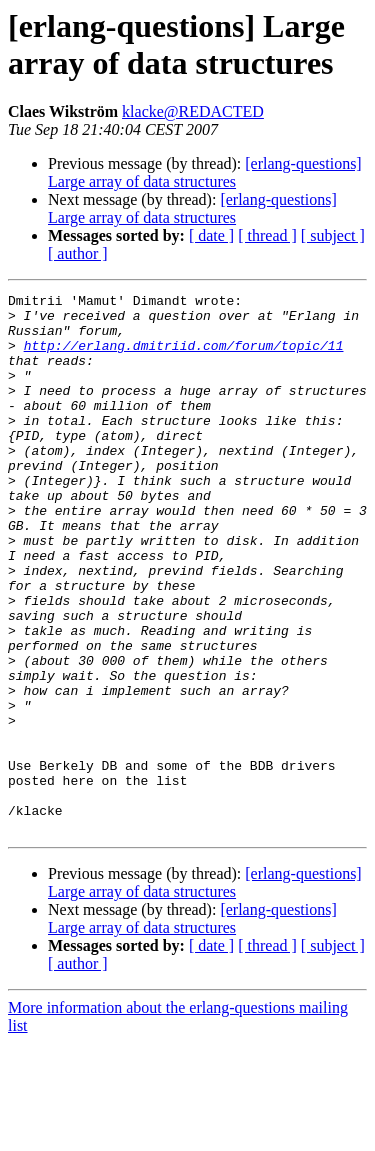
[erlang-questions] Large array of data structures (205, 172)
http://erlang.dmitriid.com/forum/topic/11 (184, 357)
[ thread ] (267, 235)
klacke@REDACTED (193, 111)
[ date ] (211, 235)
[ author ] (78, 253)
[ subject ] (333, 235)
